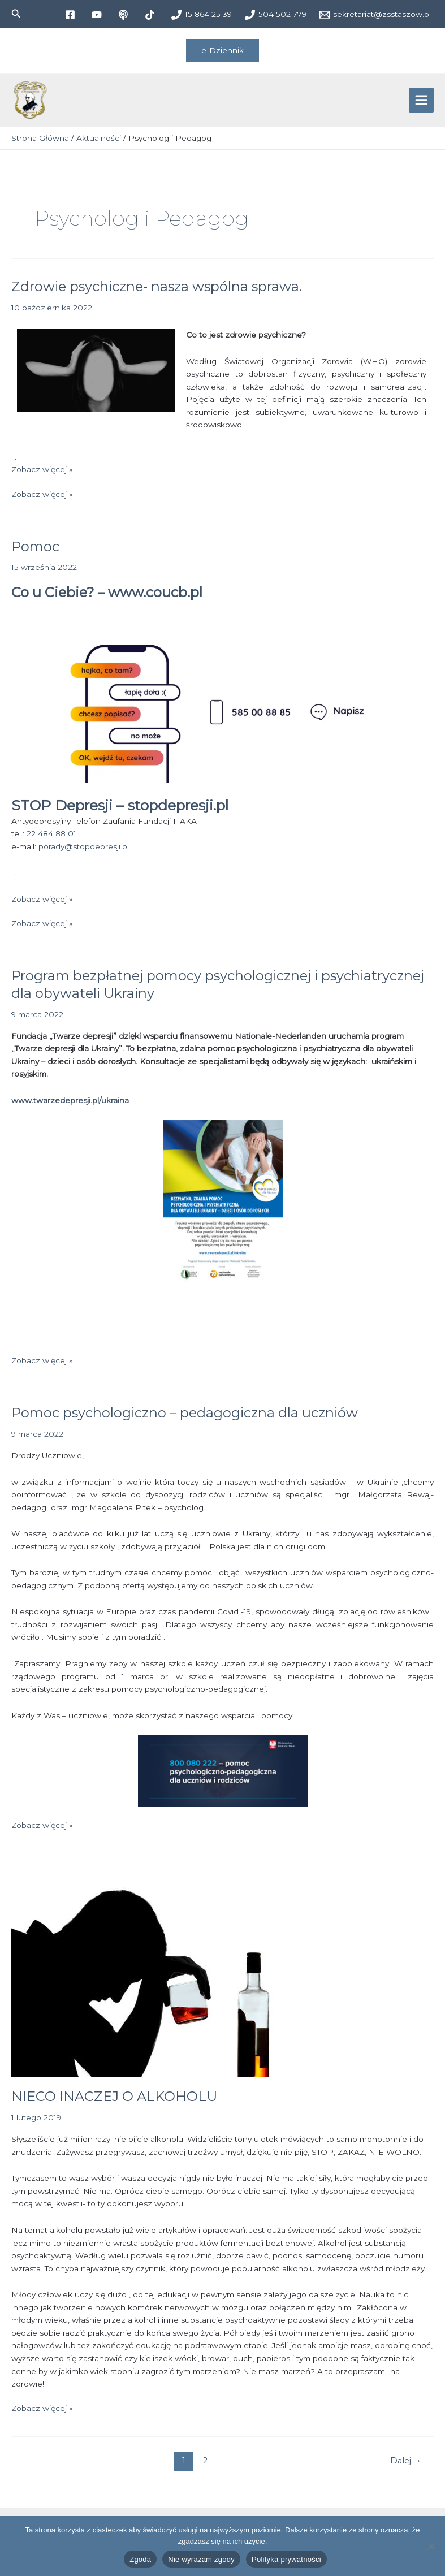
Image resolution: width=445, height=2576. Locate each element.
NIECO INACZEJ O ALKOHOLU (114, 2101)
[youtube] (98, 15)
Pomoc (35, 551)
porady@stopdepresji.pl (83, 850)
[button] (16, 14)
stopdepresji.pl (178, 809)
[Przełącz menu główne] (421, 102)
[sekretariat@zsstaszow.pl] (375, 15)
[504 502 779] (275, 15)
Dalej (406, 2466)
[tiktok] (151, 15)
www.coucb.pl (155, 597)
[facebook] (71, 15)
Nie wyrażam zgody (201, 2559)
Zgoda (140, 2559)
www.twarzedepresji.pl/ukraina (70, 1104)
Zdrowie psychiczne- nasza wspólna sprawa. (156, 291)
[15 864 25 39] (201, 15)
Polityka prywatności (286, 2559)
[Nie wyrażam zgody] (431, 2546)
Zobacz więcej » (42, 474)
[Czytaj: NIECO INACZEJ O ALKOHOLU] (166, 1976)
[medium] (125, 15)
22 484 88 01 (51, 838)
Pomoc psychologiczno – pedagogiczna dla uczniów (184, 1418)
